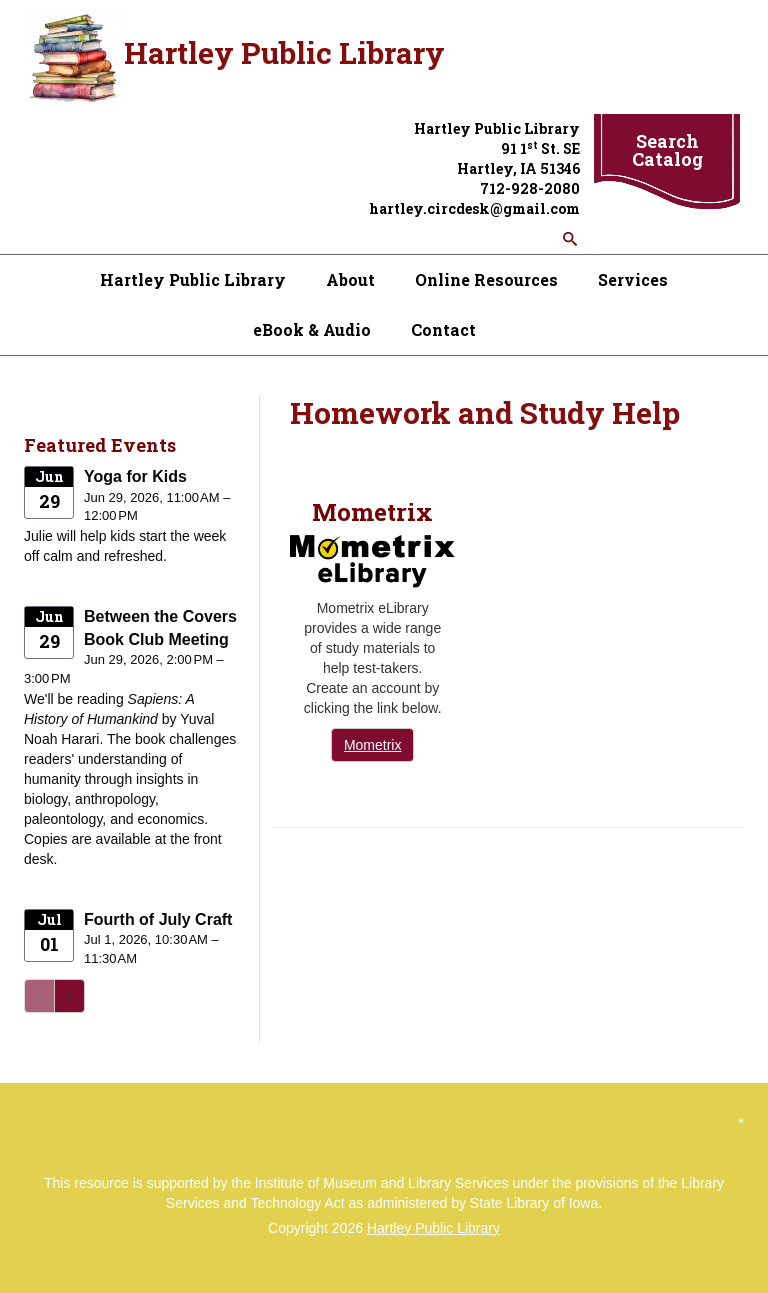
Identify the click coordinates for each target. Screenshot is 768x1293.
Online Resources (486, 279)
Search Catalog (667, 150)
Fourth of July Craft (158, 919)
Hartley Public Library (193, 279)
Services (633, 279)
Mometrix (373, 745)
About (350, 279)
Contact (443, 329)
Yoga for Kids (135, 476)
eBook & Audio (312, 329)
